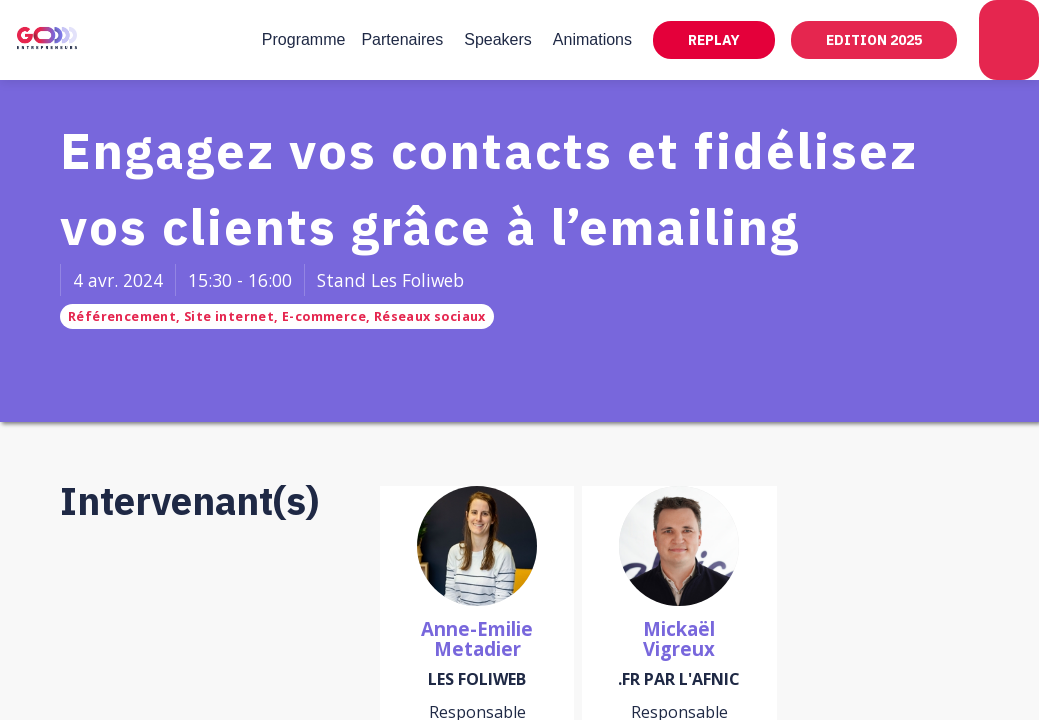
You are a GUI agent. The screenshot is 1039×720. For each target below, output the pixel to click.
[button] (714, 40)
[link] (304, 40)
